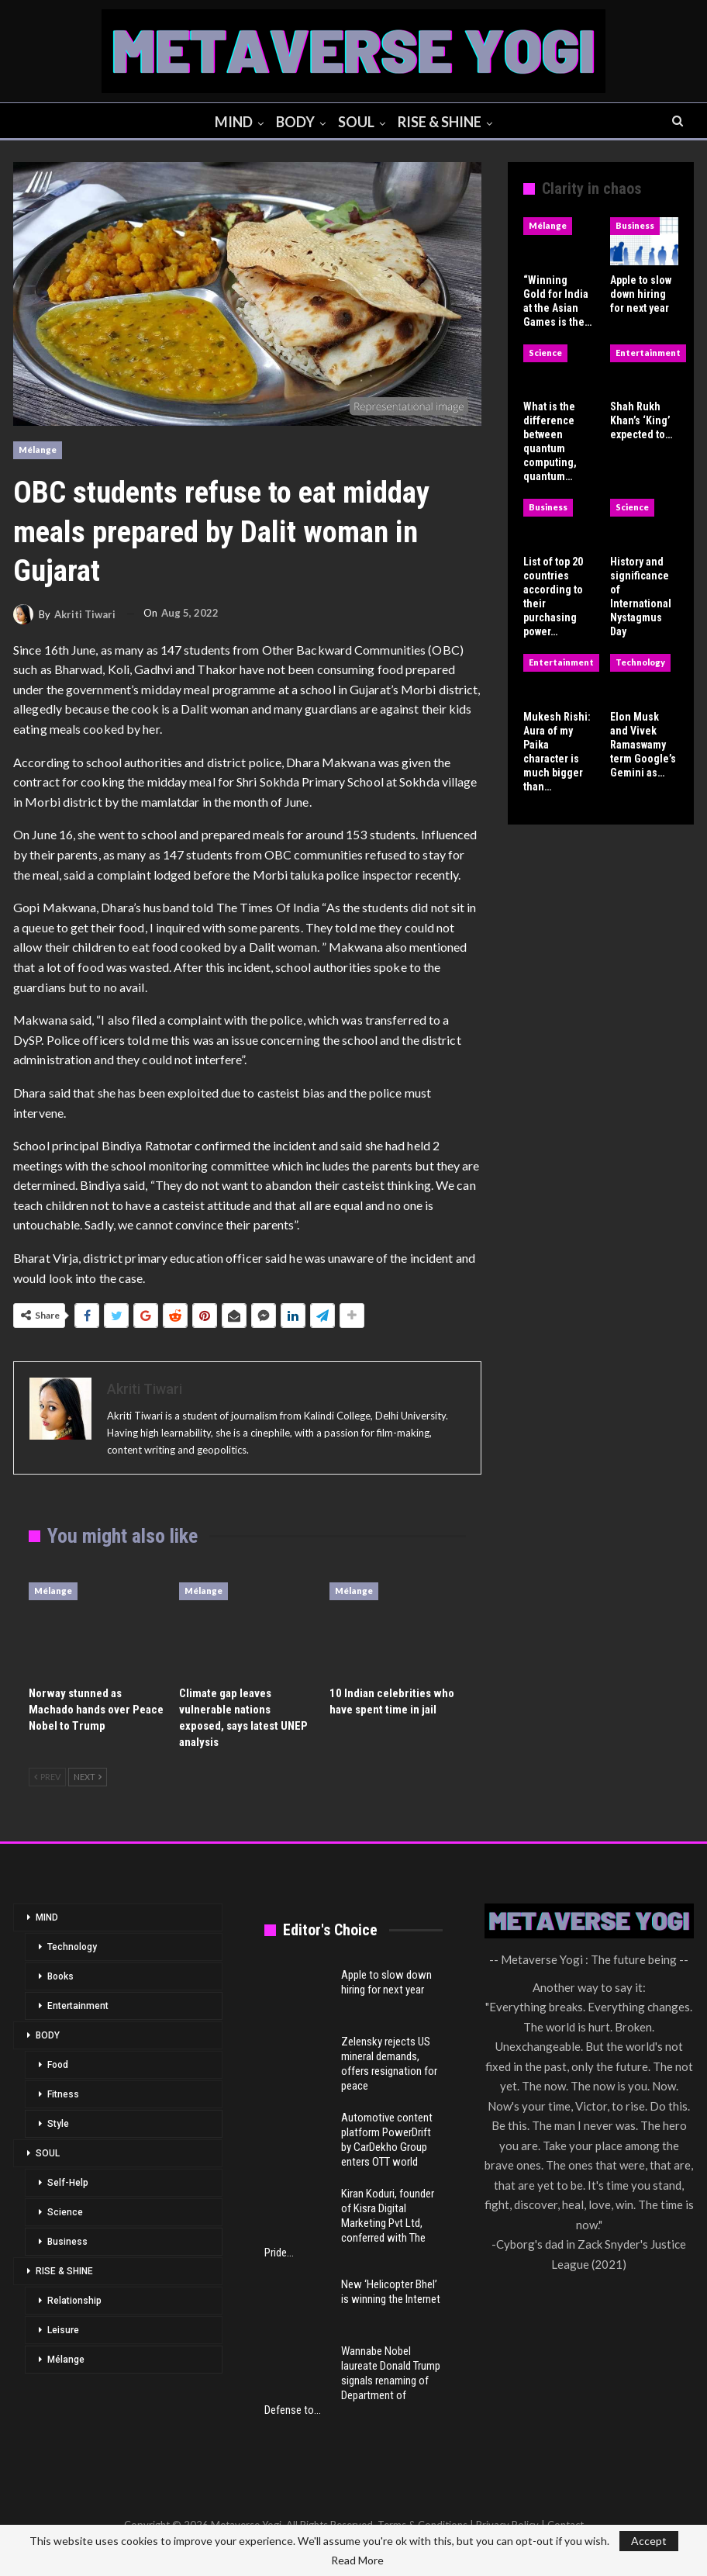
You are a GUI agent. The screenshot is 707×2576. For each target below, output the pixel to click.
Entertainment (648, 353)
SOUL (358, 121)
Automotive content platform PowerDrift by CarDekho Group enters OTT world (387, 2140)
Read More (357, 2560)
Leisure (63, 2330)
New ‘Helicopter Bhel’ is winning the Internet (390, 2291)
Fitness (63, 2094)
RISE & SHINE (443, 121)
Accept (649, 2540)
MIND (231, 121)
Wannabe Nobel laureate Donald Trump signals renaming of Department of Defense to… (352, 2380)
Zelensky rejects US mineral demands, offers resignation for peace (389, 2064)
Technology (640, 662)
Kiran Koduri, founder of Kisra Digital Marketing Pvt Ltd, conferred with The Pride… (349, 2223)
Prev (47, 1777)
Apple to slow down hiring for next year (386, 1982)
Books (60, 1976)
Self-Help (67, 2182)
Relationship (74, 2300)
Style (58, 2123)
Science (545, 353)
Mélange (38, 449)
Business (635, 225)
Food (57, 2064)
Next (88, 1777)
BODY (294, 121)
